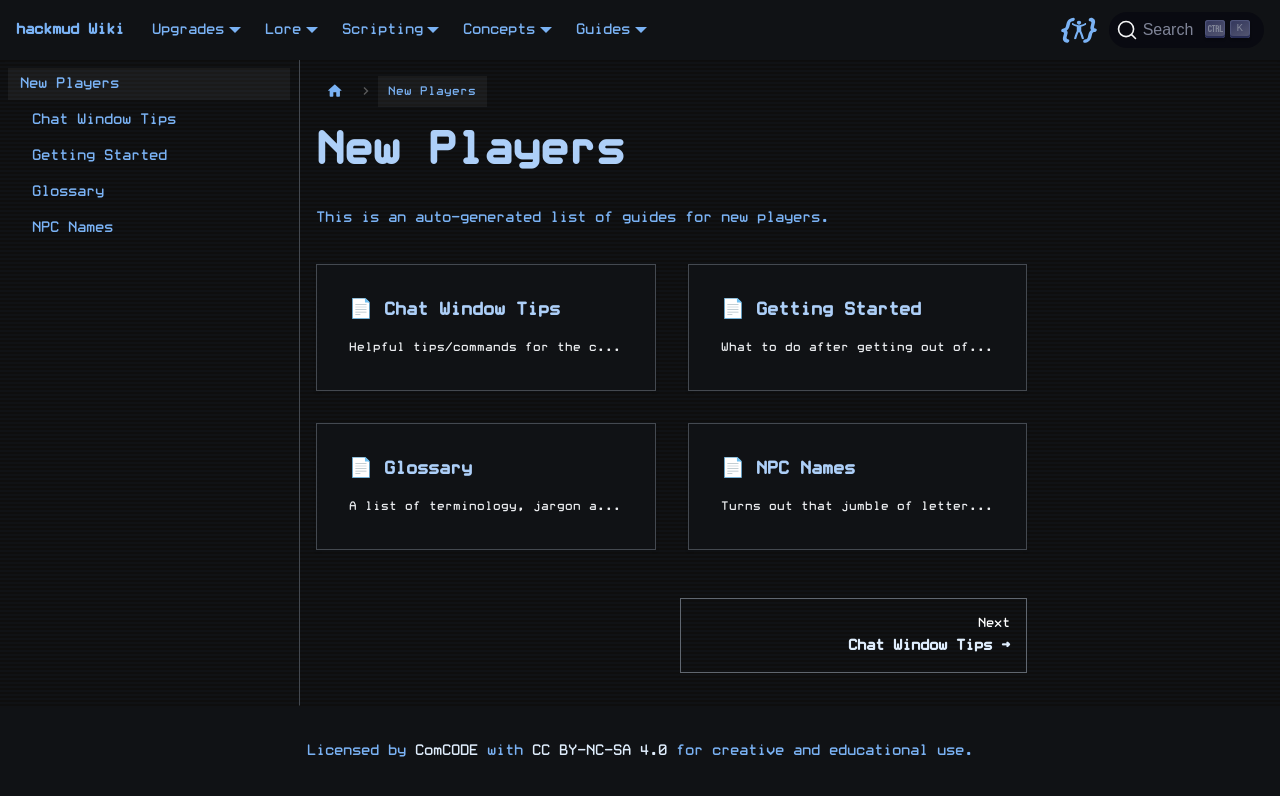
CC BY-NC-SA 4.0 (599, 750)
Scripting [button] (382, 29)
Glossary (68, 191)
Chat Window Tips (104, 119)
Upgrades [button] (188, 29)
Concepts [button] (499, 29)
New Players (69, 83)
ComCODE (446, 750)
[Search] (1186, 30)
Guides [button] (603, 29)
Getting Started (99, 155)
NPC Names (72, 227)
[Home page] (335, 91)
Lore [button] (283, 29)
